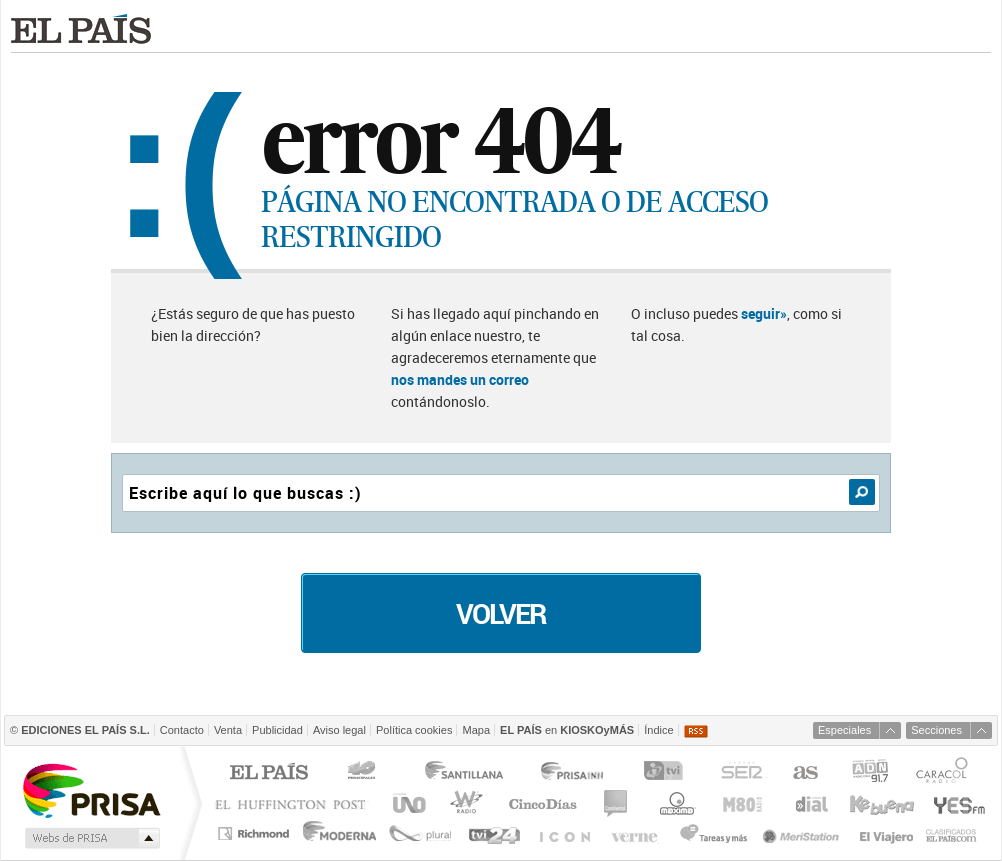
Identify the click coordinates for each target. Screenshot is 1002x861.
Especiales (844, 730)
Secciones (936, 730)
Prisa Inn (574, 773)
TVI (667, 773)
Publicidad (277, 730)
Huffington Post (295, 803)
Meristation (804, 833)
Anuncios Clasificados (951, 833)
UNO (406, 803)
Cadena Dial (810, 803)
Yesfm (955, 803)
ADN (870, 773)
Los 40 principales (364, 773)
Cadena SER (741, 773)
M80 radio (743, 803)
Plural (420, 833)
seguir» (764, 313)
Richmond (256, 833)
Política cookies (414, 730)
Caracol (944, 773)
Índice (658, 730)
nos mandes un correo (460, 379)
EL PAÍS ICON (563, 833)
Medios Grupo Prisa (90, 838)
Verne (637, 833)
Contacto (182, 730)
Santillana (463, 773)
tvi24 (493, 833)
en (567, 730)
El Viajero (886, 833)
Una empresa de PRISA (91, 789)
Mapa (476, 730)
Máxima (674, 803)
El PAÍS (268, 773)
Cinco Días (542, 803)
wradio (463, 803)
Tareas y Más (713, 833)
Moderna (340, 833)
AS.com (804, 773)
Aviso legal (339, 730)
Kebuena (881, 803)
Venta (228, 730)
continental (616, 803)
